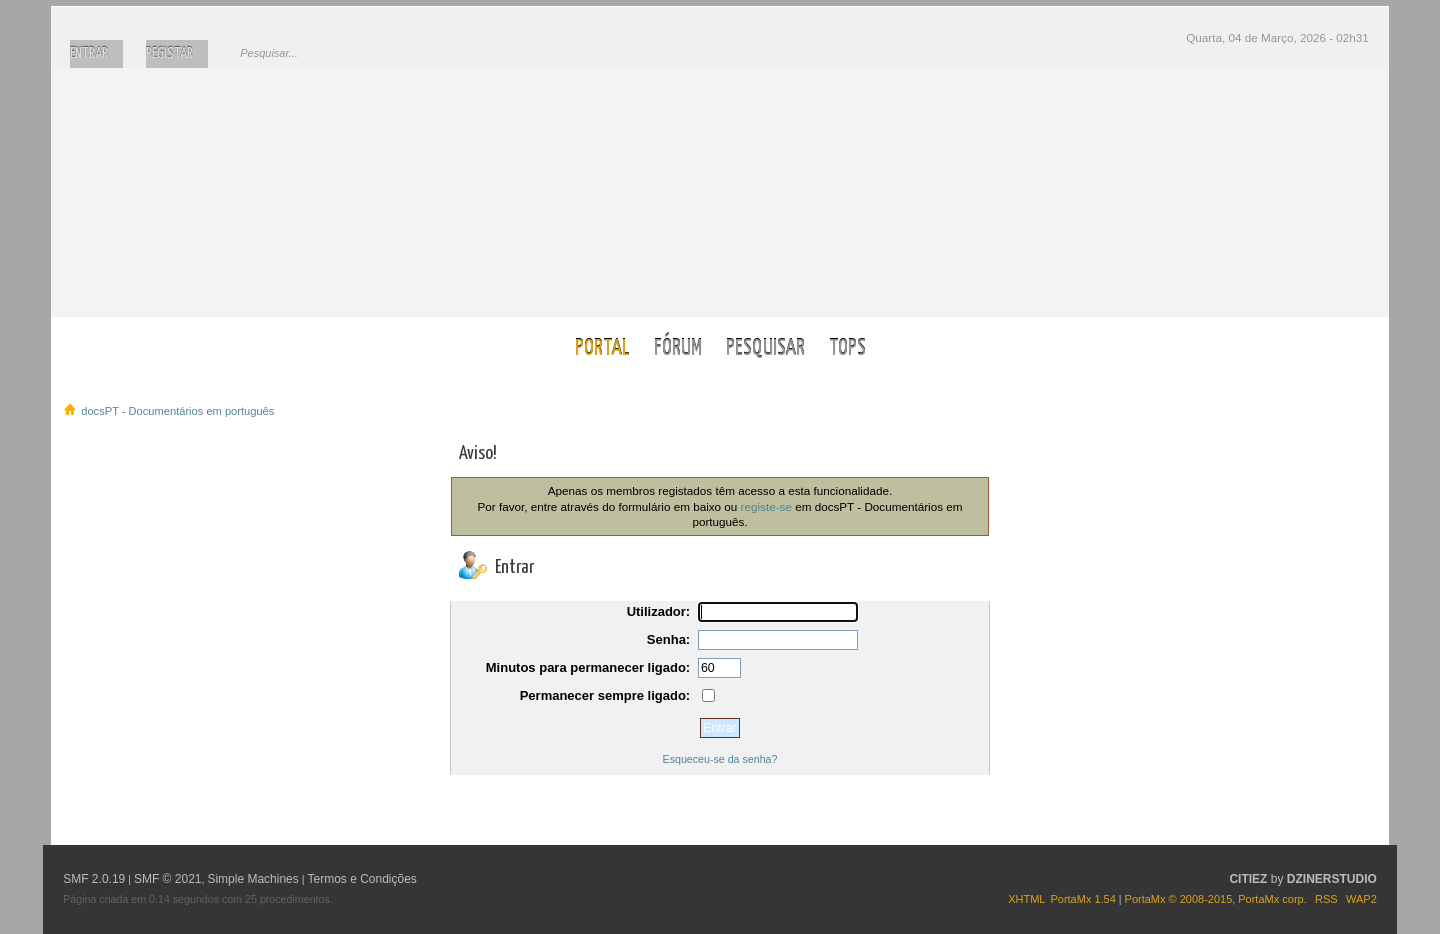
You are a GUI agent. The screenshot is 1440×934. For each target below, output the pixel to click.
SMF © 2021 (168, 879)
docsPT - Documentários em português (720, 191)
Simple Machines (252, 879)
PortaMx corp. (1272, 899)
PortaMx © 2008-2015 (1179, 899)
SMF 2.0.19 (94, 879)
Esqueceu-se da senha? (720, 759)
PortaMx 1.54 (1082, 899)
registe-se (766, 506)
